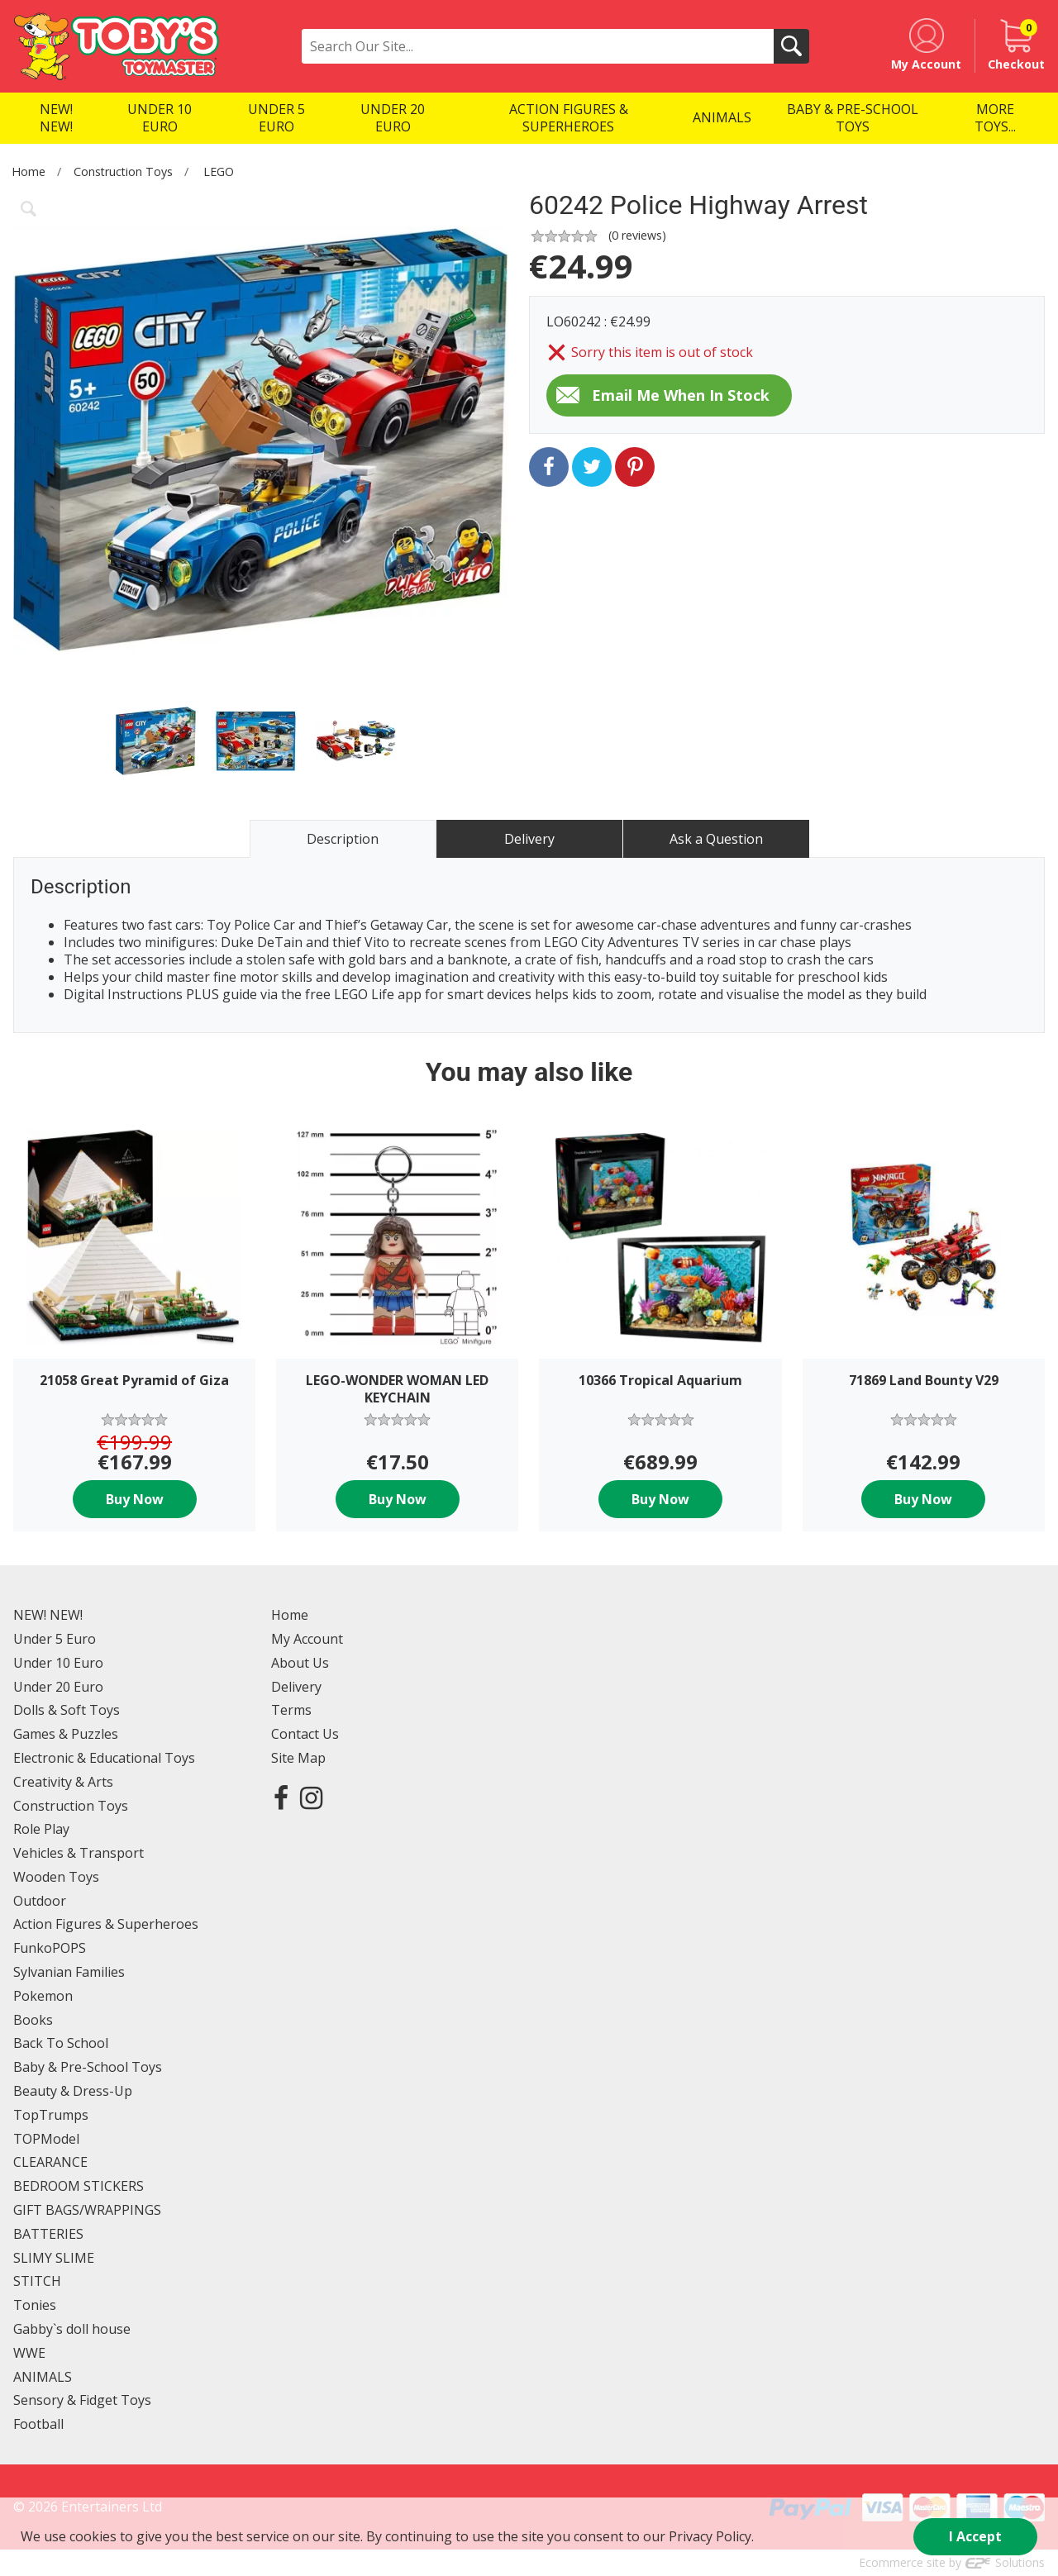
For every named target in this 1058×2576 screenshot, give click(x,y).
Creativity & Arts (63, 1782)
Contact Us (305, 1734)
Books (33, 2020)
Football (38, 2424)
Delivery (296, 1687)
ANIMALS (42, 2377)
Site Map (298, 1758)
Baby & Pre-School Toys (87, 2067)
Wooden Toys (56, 1877)
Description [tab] (343, 839)
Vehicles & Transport (78, 1853)
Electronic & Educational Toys (104, 1758)
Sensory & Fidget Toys (82, 2400)
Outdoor (39, 1901)
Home (28, 171)
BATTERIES (48, 2234)
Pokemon (43, 1996)
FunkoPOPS (49, 1948)
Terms (291, 1710)
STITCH (37, 2281)
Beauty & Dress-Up (72, 2091)
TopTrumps (50, 2115)
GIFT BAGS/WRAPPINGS (87, 2210)
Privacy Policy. (711, 2536)
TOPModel (46, 2139)
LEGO (218, 171)
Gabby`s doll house (72, 2329)
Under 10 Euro (58, 1663)
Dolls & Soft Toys (66, 1710)
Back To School (60, 2043)
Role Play (41, 1829)
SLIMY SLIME (53, 2258)
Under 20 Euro (58, 1687)
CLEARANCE (50, 2162)
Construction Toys (123, 171)
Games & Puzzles (65, 1734)
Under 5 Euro (54, 1639)
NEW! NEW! (48, 1615)
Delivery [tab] (529, 839)
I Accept (975, 2536)
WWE (29, 2353)
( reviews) (637, 235)
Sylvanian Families (69, 1972)
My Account (307, 1639)
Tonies (34, 2305)
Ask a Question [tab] (716, 839)
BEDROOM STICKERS (78, 2186)
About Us (300, 1663)
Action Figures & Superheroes (105, 1924)
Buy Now (135, 1499)
